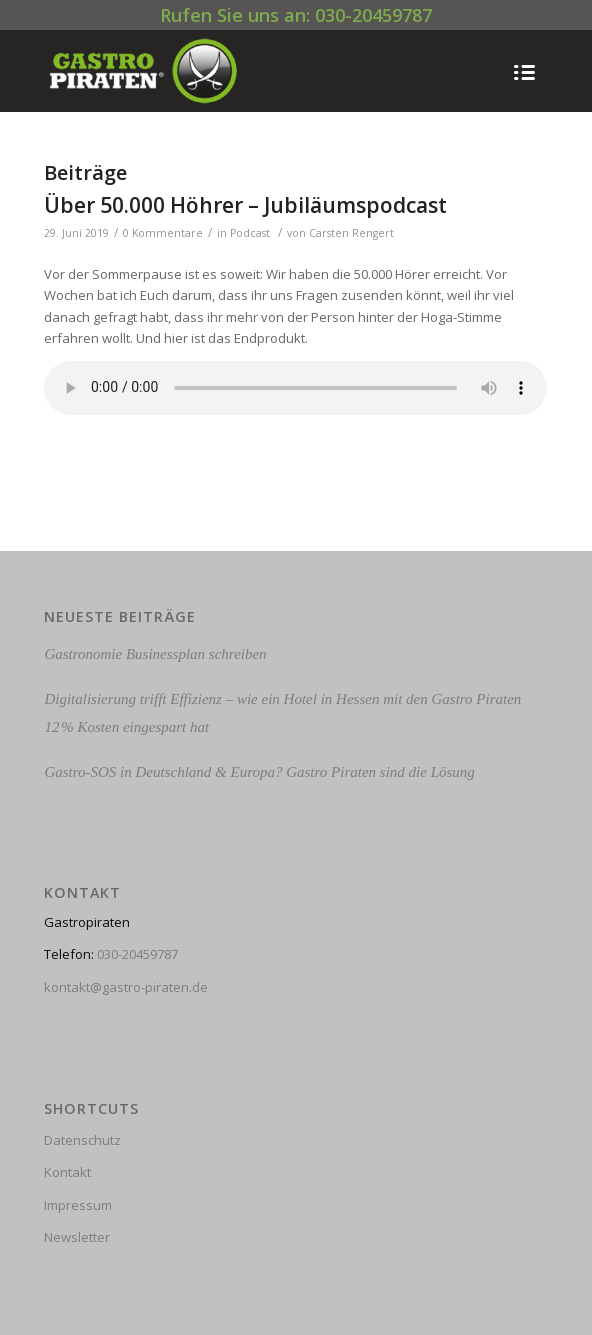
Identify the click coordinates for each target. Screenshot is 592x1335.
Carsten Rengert (351, 233)
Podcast (250, 233)
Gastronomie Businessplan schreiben (155, 654)
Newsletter (77, 1237)
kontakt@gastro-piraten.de (126, 987)
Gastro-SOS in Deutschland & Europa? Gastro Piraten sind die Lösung (259, 772)
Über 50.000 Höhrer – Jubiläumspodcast (245, 205)
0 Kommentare (163, 233)
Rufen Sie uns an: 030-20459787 (296, 15)
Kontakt (67, 1172)
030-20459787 (137, 954)
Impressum (78, 1205)
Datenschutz (82, 1140)
